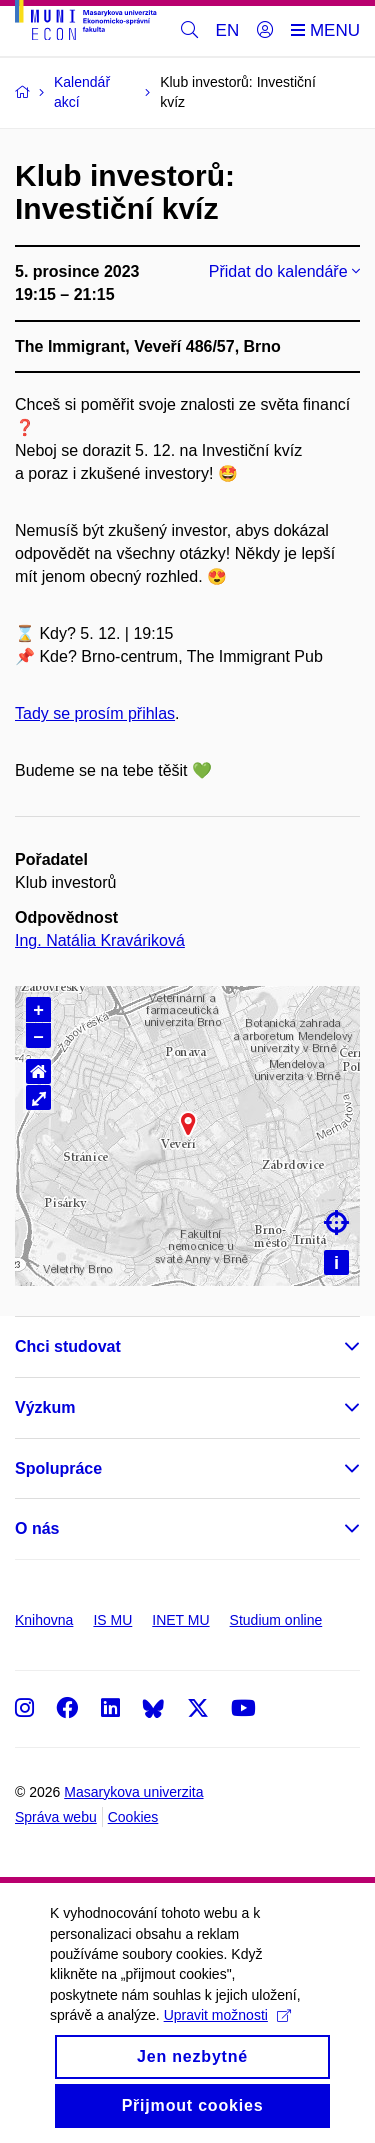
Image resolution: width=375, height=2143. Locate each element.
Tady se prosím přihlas (95, 713)
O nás (37, 1528)
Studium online (276, 1620)
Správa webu (56, 1817)
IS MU (112, 1620)
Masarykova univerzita (133, 1792)
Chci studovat (68, 1346)
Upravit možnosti (227, 2036)
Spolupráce (58, 1468)
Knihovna (44, 1620)
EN (228, 30)
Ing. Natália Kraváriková (100, 940)
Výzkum (45, 1407)
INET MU (180, 1620)
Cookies (133, 1817)
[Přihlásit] (265, 31)
